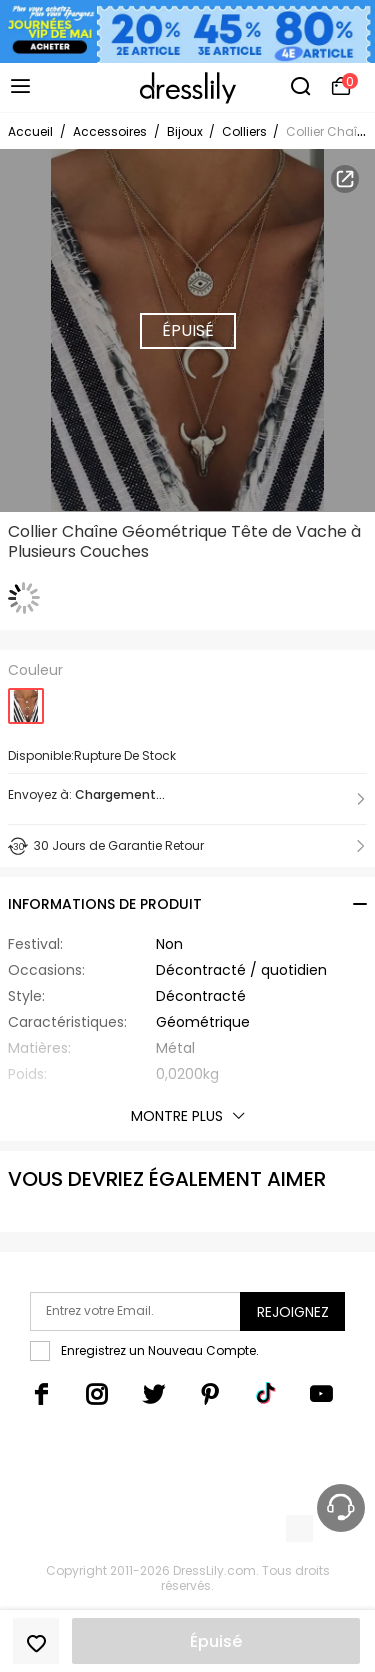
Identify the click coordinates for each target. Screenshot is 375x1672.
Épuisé (216, 1641)
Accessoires (110, 131)
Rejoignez (293, 1312)
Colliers (246, 131)
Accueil (30, 131)
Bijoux (186, 131)
